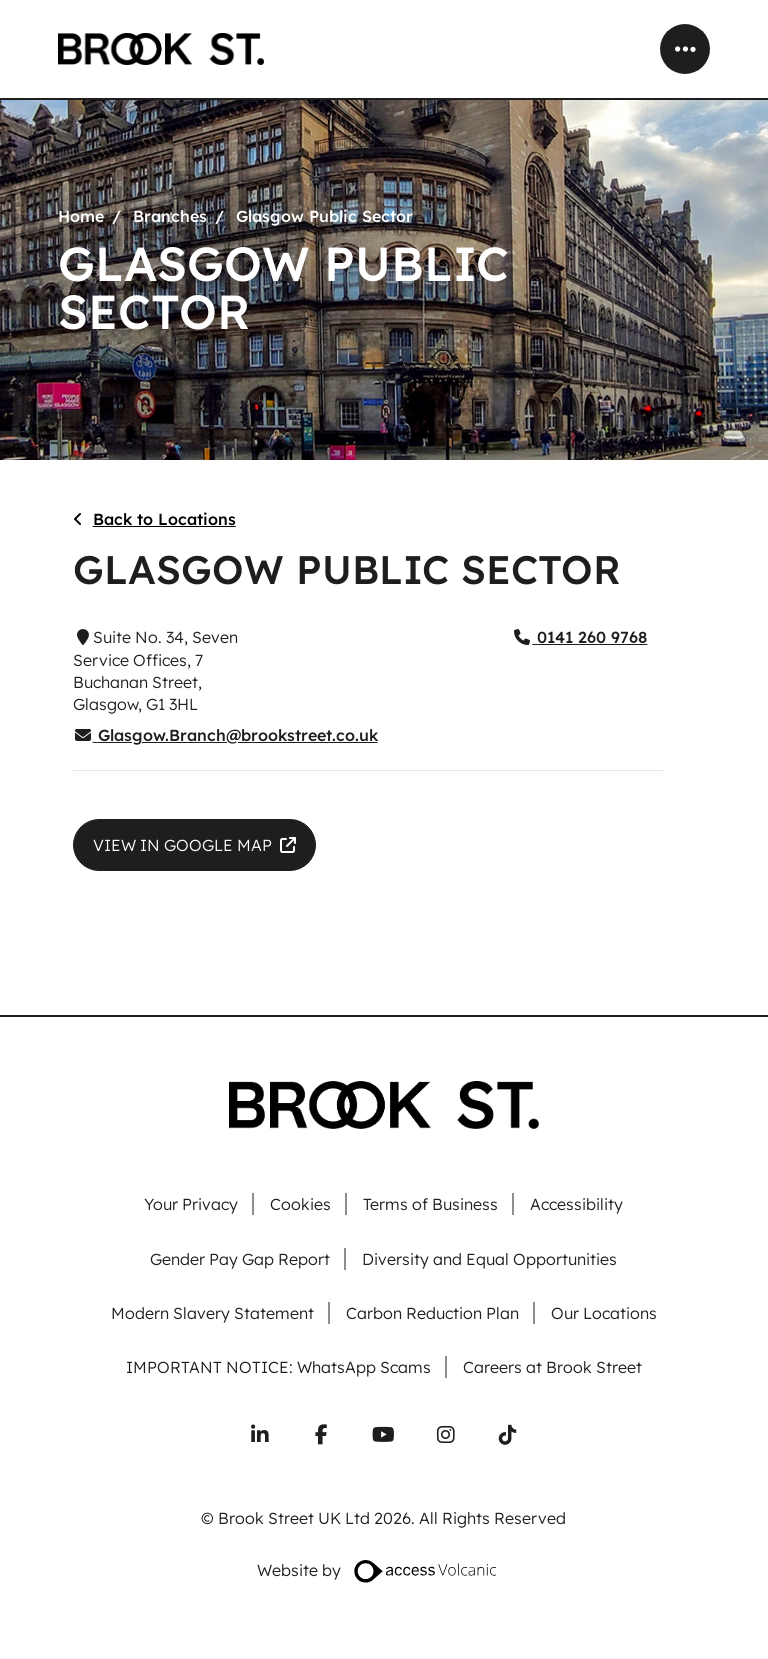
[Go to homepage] (161, 49)
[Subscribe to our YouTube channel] (384, 1435)
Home (81, 216)
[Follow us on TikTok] (508, 1435)
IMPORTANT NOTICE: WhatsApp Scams (278, 1367)
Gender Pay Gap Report (240, 1259)
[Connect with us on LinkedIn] (260, 1435)
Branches (170, 216)
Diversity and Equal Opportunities (489, 1259)
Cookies (300, 1204)
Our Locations (604, 1313)
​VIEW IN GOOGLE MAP (182, 845)
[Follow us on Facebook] (322, 1435)
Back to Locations (164, 519)
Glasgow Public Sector (324, 216)
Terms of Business (430, 1204)
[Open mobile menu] (685, 49)
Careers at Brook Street (552, 1367)
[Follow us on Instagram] (446, 1435)
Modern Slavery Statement (212, 1313)
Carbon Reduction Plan (432, 1313)
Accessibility (576, 1204)
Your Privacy (191, 1204)
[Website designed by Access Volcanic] (426, 1570)
